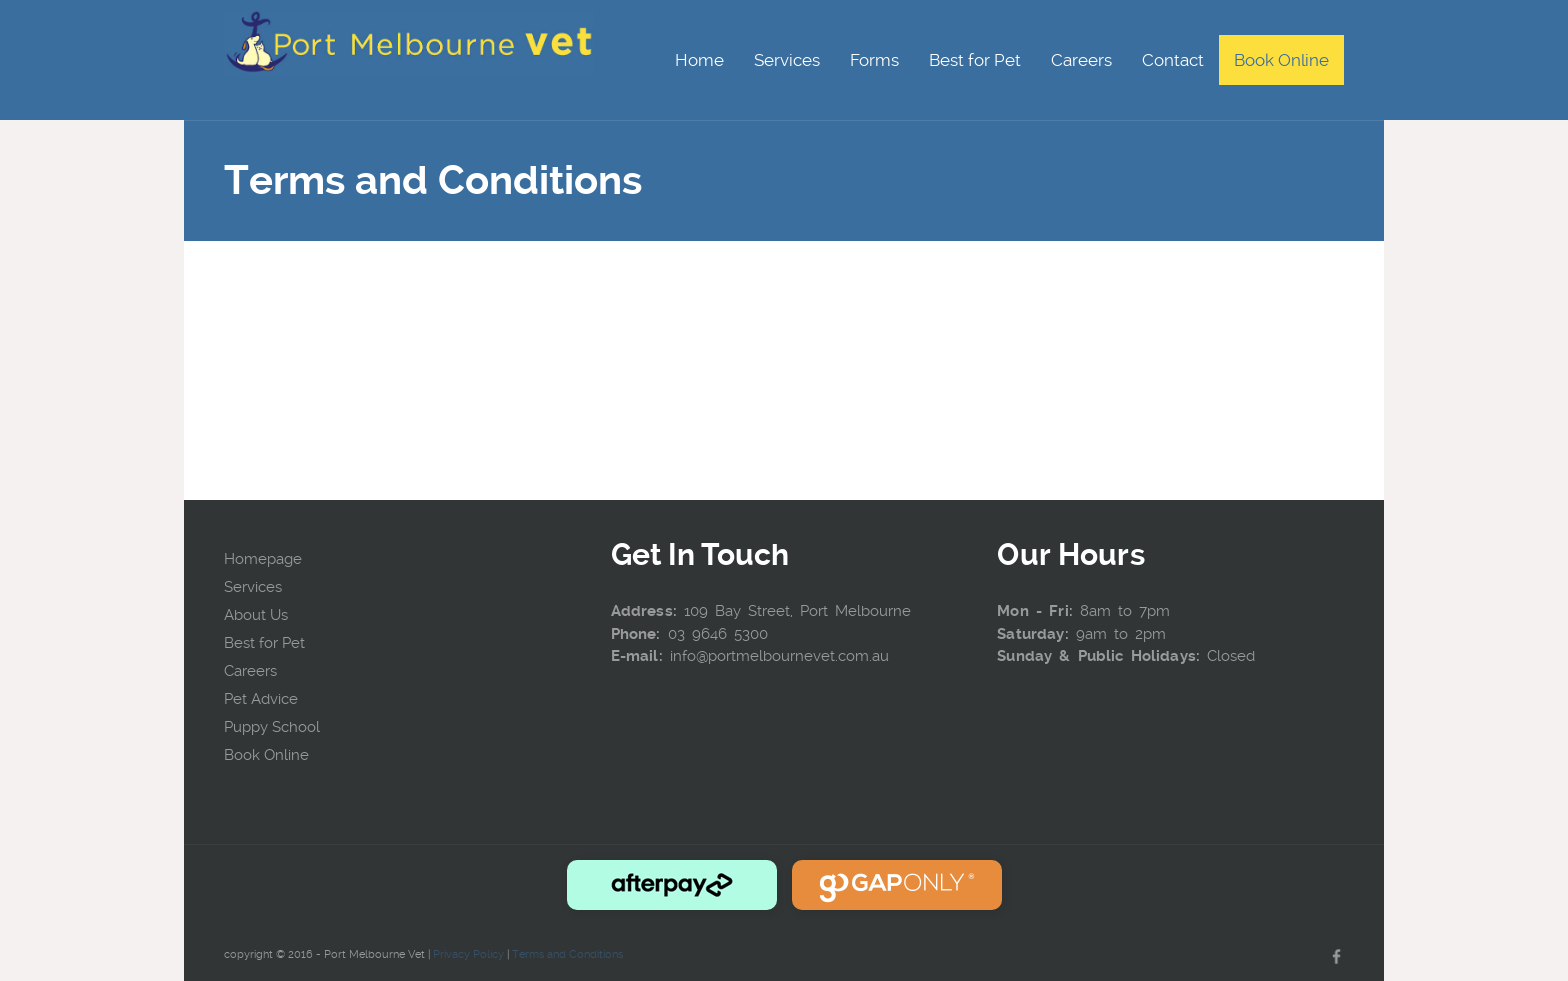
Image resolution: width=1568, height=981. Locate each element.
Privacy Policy (468, 954)
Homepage (263, 559)
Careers (250, 671)
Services (253, 587)
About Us (256, 615)
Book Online (266, 755)
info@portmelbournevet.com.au (779, 656)
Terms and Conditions (567, 954)
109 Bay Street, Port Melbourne (797, 611)
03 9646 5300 (718, 634)
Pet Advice (261, 699)
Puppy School (272, 727)
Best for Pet (264, 643)
